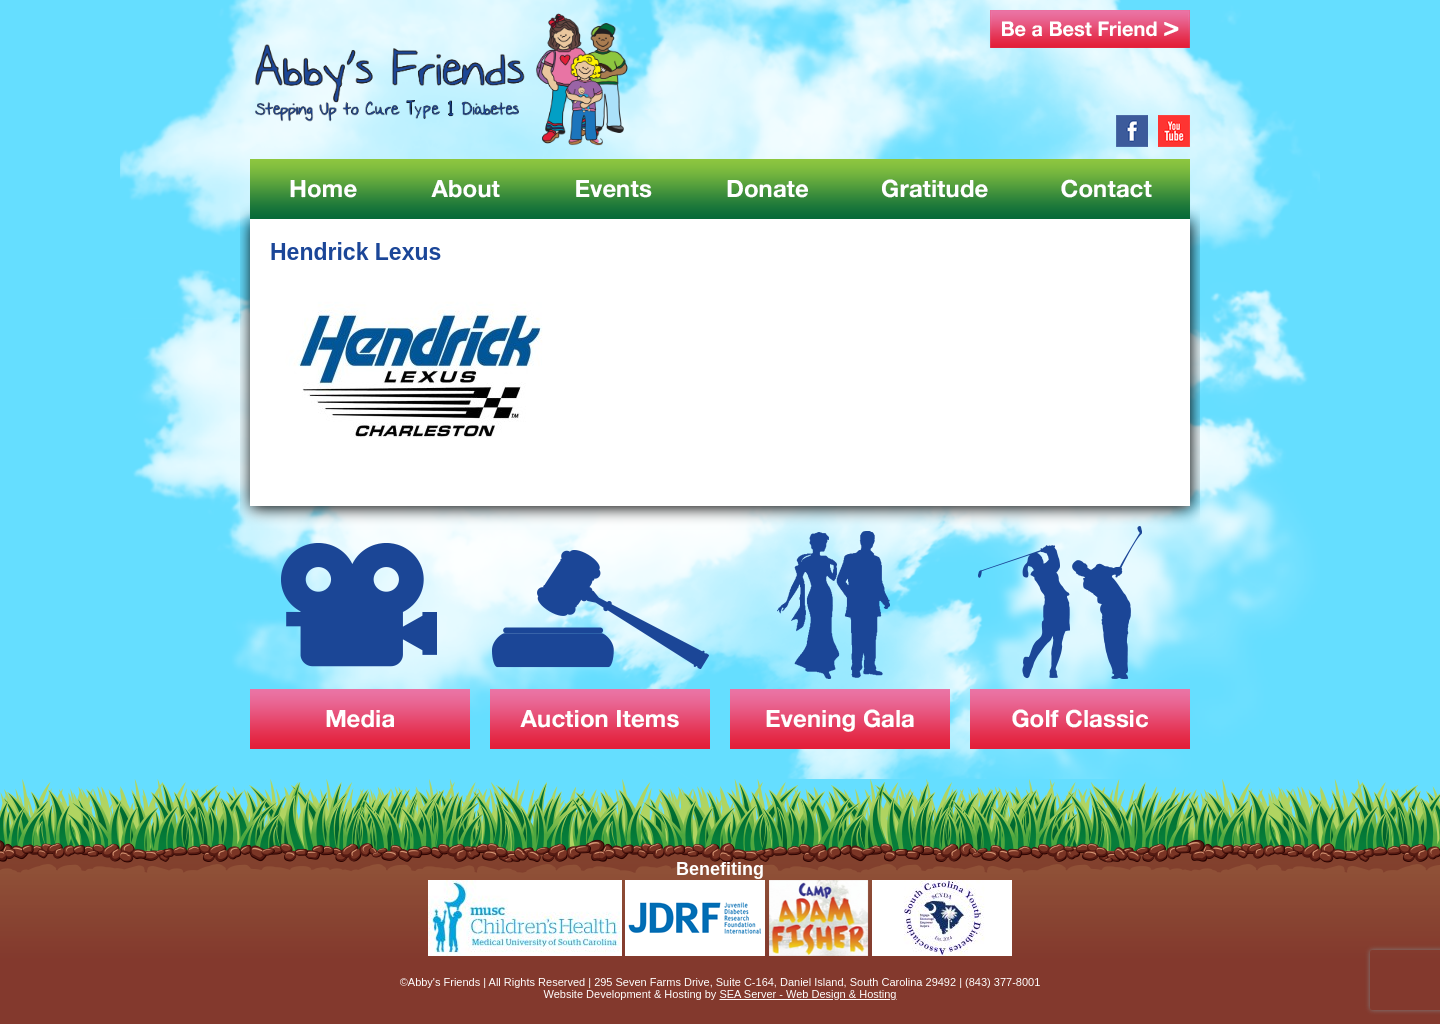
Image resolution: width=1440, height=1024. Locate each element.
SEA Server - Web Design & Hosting (807, 994)
